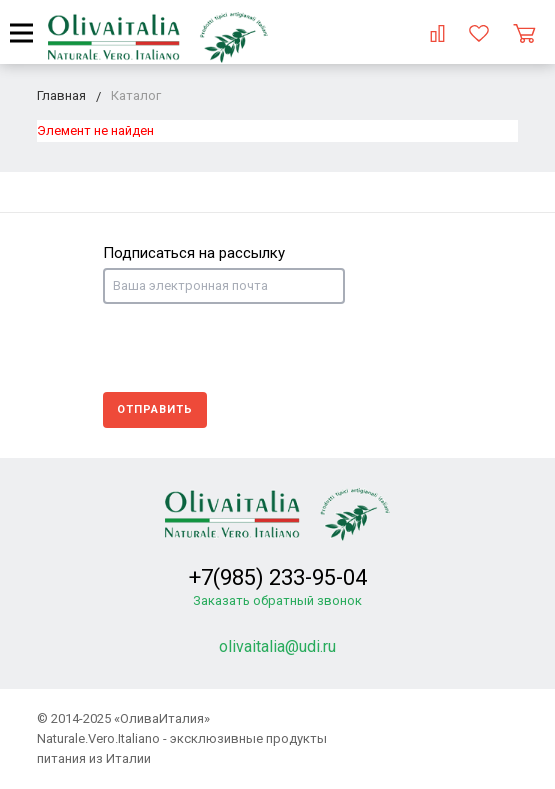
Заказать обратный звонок (277, 600)
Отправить (155, 409)
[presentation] (255, 348)
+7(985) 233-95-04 (278, 577)
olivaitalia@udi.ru (277, 646)
